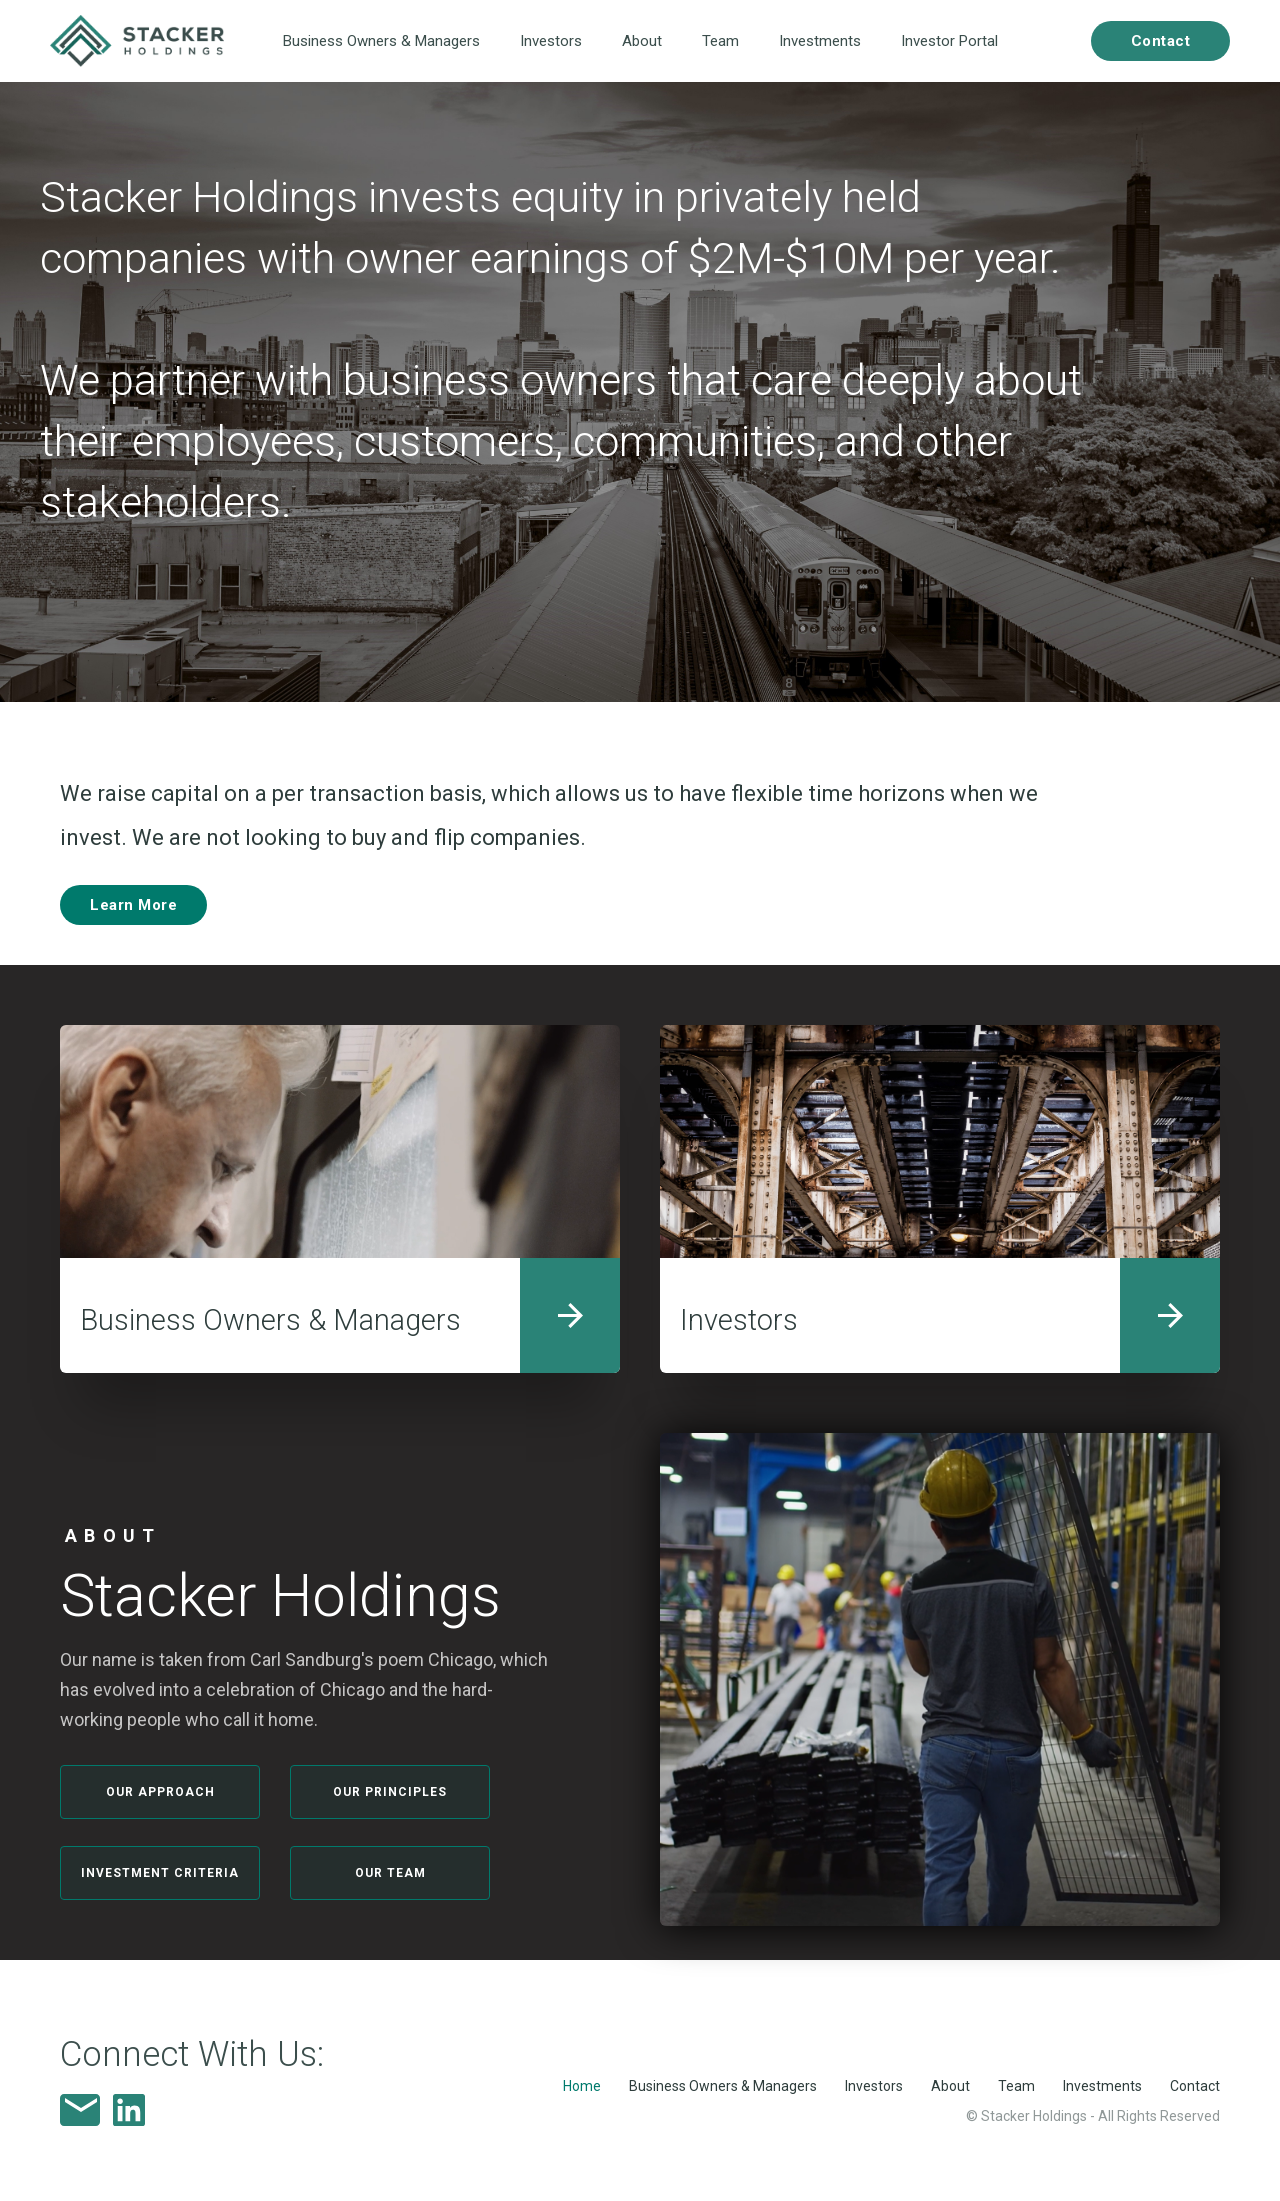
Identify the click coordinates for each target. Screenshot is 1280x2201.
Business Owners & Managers (381, 41)
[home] (137, 41)
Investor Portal (949, 41)
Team (720, 41)
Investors (551, 41)
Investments (820, 41)
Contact (1195, 2086)
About (642, 41)
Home (582, 2086)
